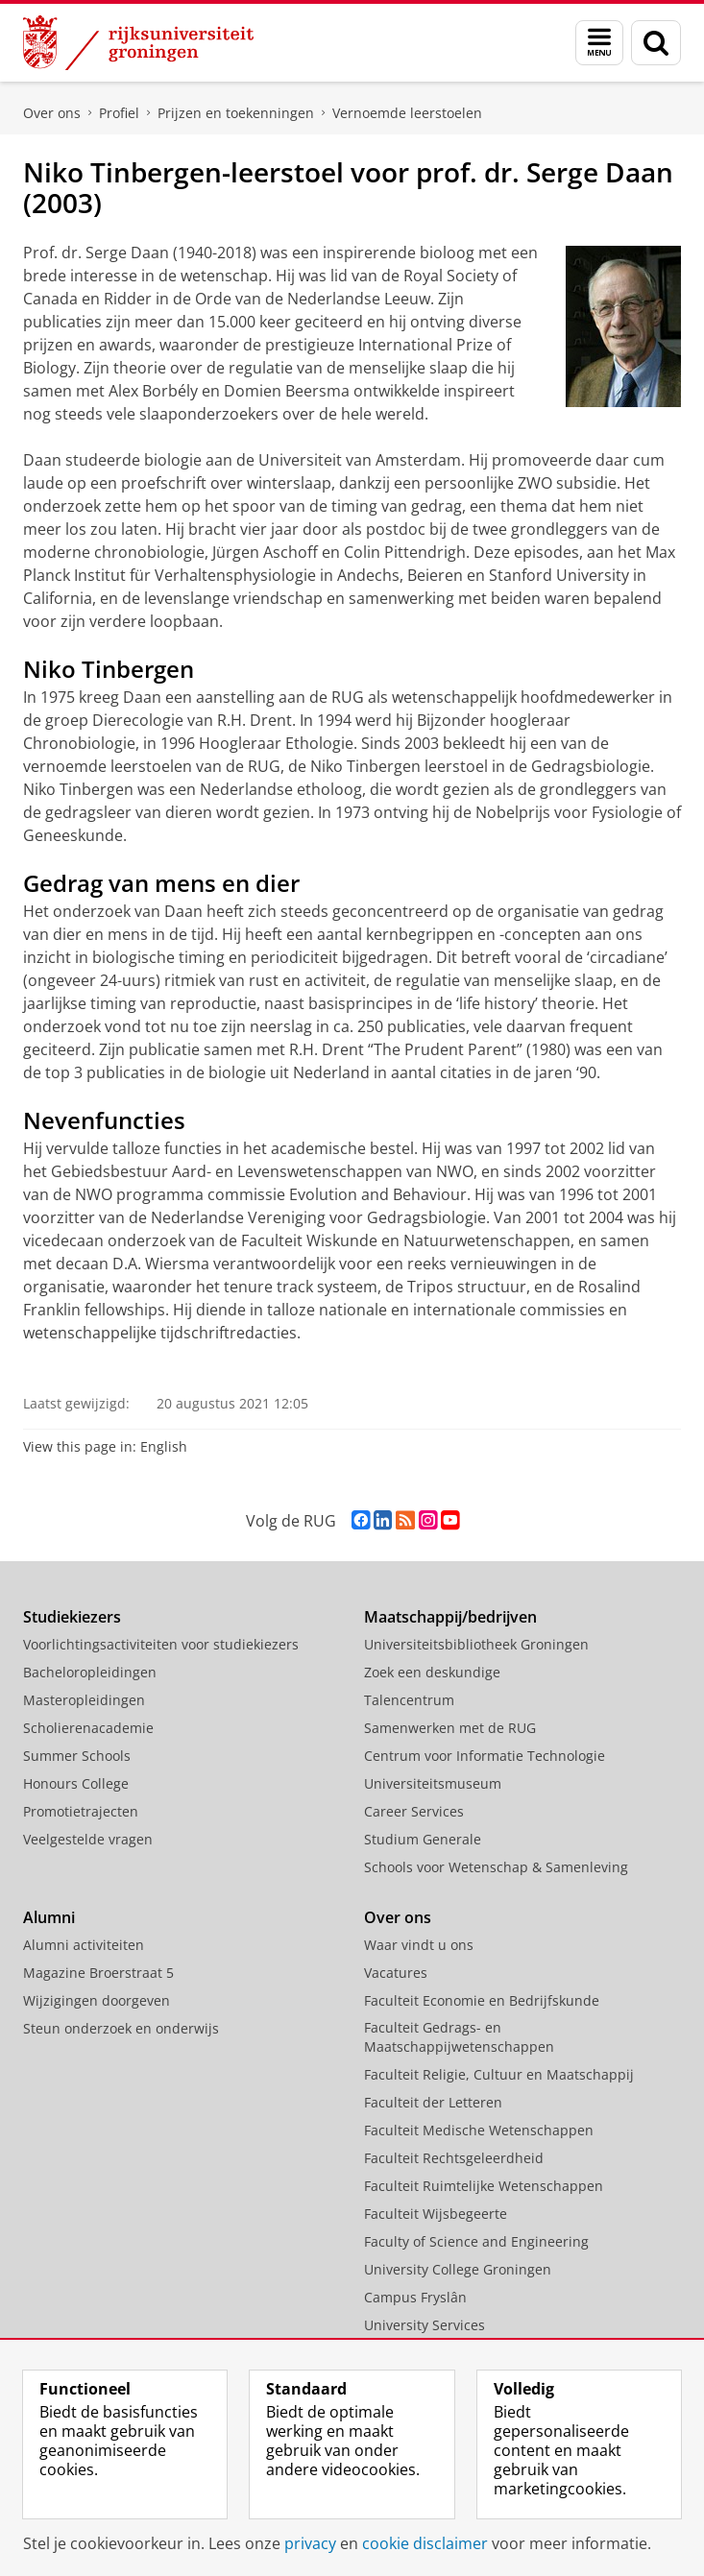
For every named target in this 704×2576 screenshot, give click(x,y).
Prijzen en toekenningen (236, 113)
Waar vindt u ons (418, 1945)
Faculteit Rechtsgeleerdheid (454, 2158)
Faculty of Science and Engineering (476, 2241)
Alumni (49, 1917)
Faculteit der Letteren (433, 2102)
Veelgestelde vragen (88, 1839)
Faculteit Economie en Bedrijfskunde (481, 2000)
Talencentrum (409, 1700)
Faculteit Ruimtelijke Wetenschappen (483, 2186)
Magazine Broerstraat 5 (98, 1972)
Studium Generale (422, 1839)
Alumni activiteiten (83, 1945)
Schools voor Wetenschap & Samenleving (496, 1867)
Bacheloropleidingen (90, 1672)
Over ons (52, 113)
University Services (424, 2325)
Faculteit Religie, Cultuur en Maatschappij (499, 2074)
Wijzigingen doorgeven (96, 2000)
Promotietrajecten (80, 1811)
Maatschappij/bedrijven (450, 1616)
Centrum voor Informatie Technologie (484, 1755)
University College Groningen (457, 2269)
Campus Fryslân (415, 2297)
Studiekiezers (72, 1616)
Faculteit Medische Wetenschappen (479, 2130)
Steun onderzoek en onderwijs (121, 2028)
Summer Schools (77, 1755)
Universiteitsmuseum (432, 1783)
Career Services (414, 1811)
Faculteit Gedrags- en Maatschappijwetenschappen (459, 2037)
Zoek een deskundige (432, 1672)
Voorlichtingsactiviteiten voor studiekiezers (161, 1644)
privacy (310, 2543)
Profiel (119, 113)
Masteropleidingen (84, 1700)
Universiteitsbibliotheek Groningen (476, 1644)
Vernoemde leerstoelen (407, 113)
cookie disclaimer (425, 2543)
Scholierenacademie (88, 1728)
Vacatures (395, 1972)
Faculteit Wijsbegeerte (435, 2213)
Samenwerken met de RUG (450, 1728)
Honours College (76, 1783)
